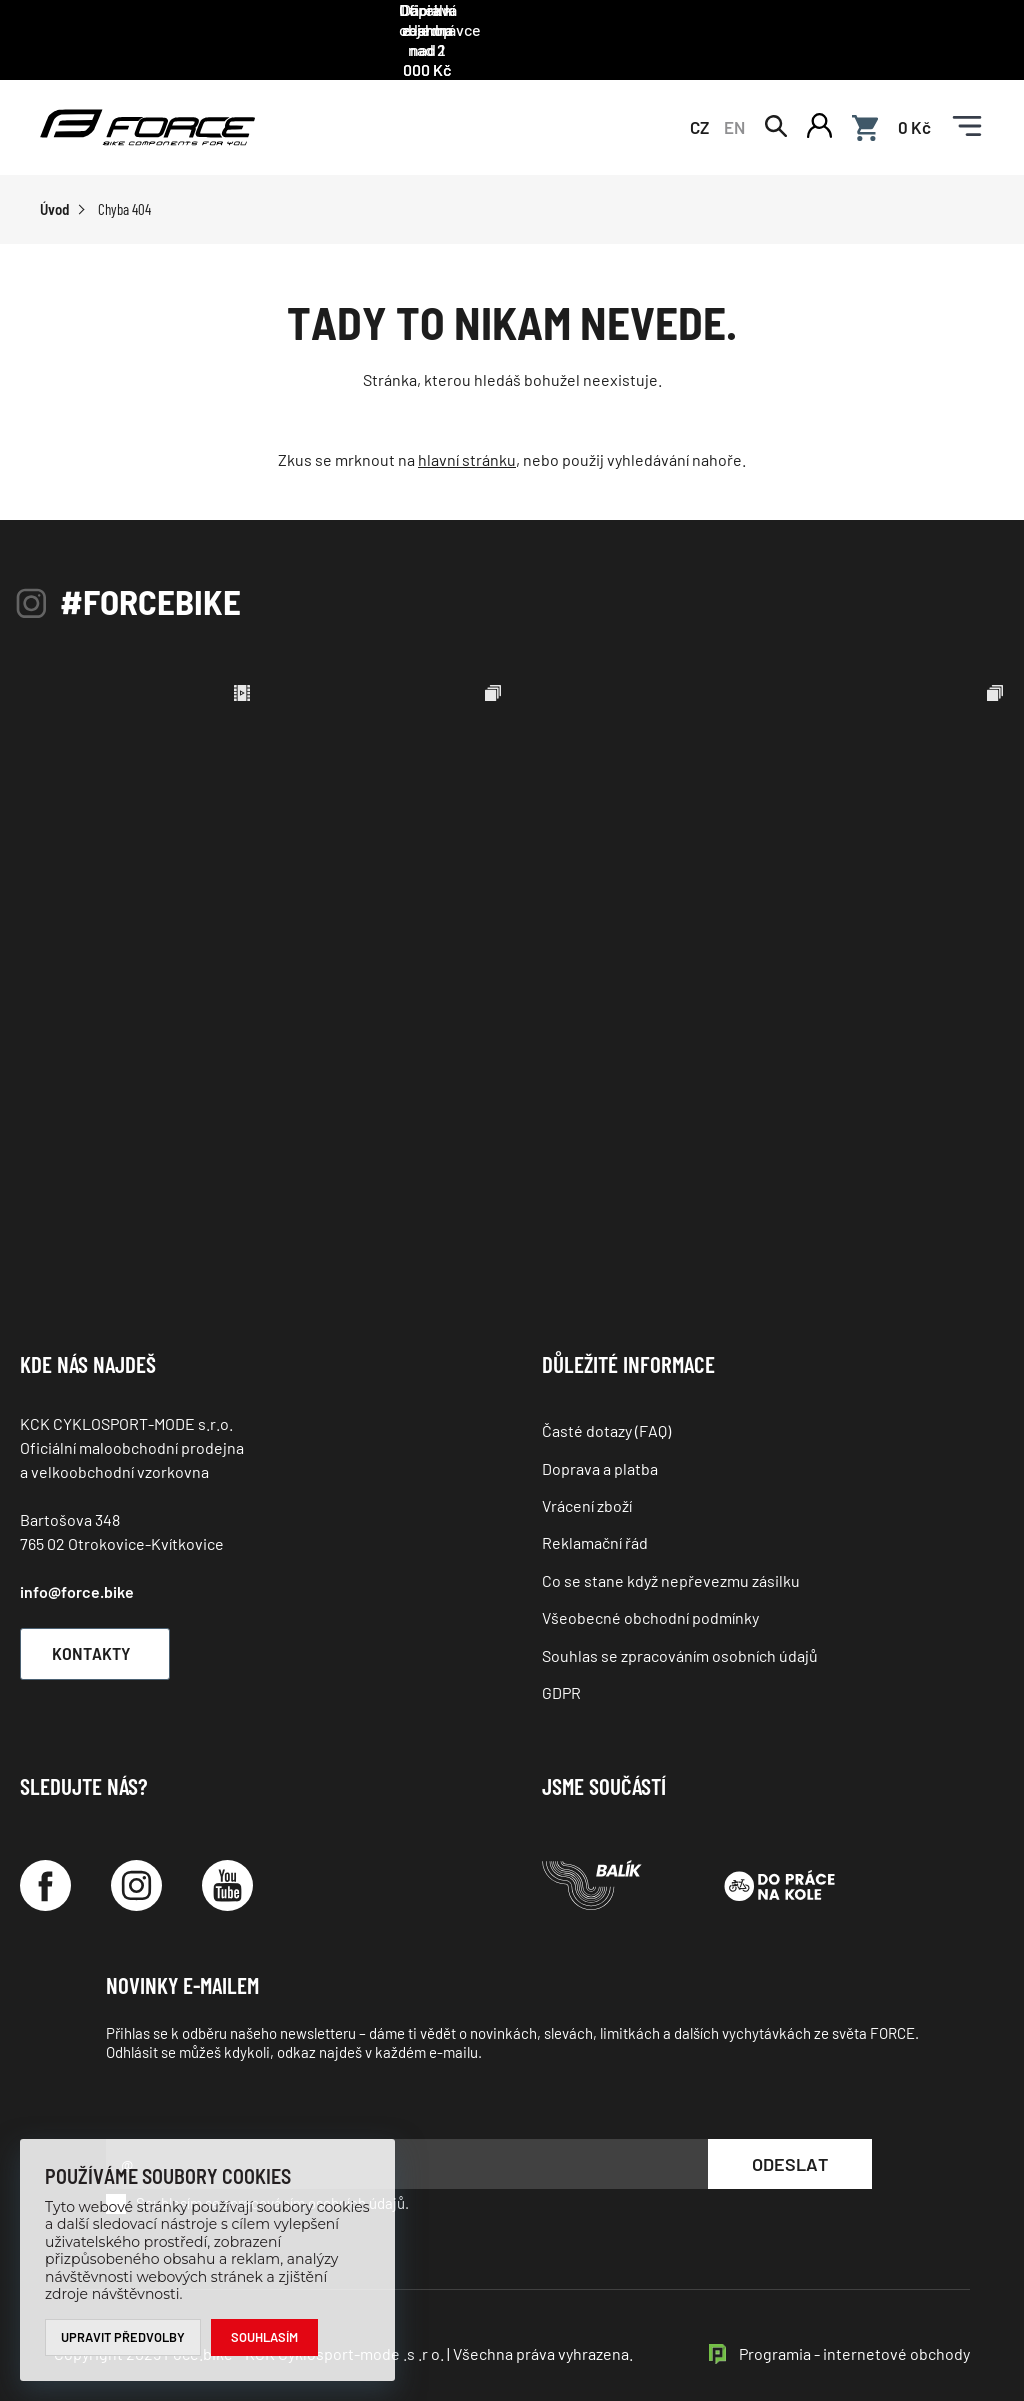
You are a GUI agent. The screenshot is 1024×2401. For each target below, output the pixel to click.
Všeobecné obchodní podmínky (650, 1595)
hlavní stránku (467, 437)
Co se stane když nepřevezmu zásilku (671, 1558)
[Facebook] (45, 1863)
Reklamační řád (595, 1520)
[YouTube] (227, 1863)
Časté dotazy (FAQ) (606, 1408)
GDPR (561, 1670)
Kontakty (105, 1631)
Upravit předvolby (123, 2337)
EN (734, 102)
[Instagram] (136, 1863)
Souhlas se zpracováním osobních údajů (680, 1632)
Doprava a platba (600, 1445)
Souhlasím (265, 2337)
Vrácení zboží (587, 1483)
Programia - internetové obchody (854, 2330)
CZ (699, 102)
